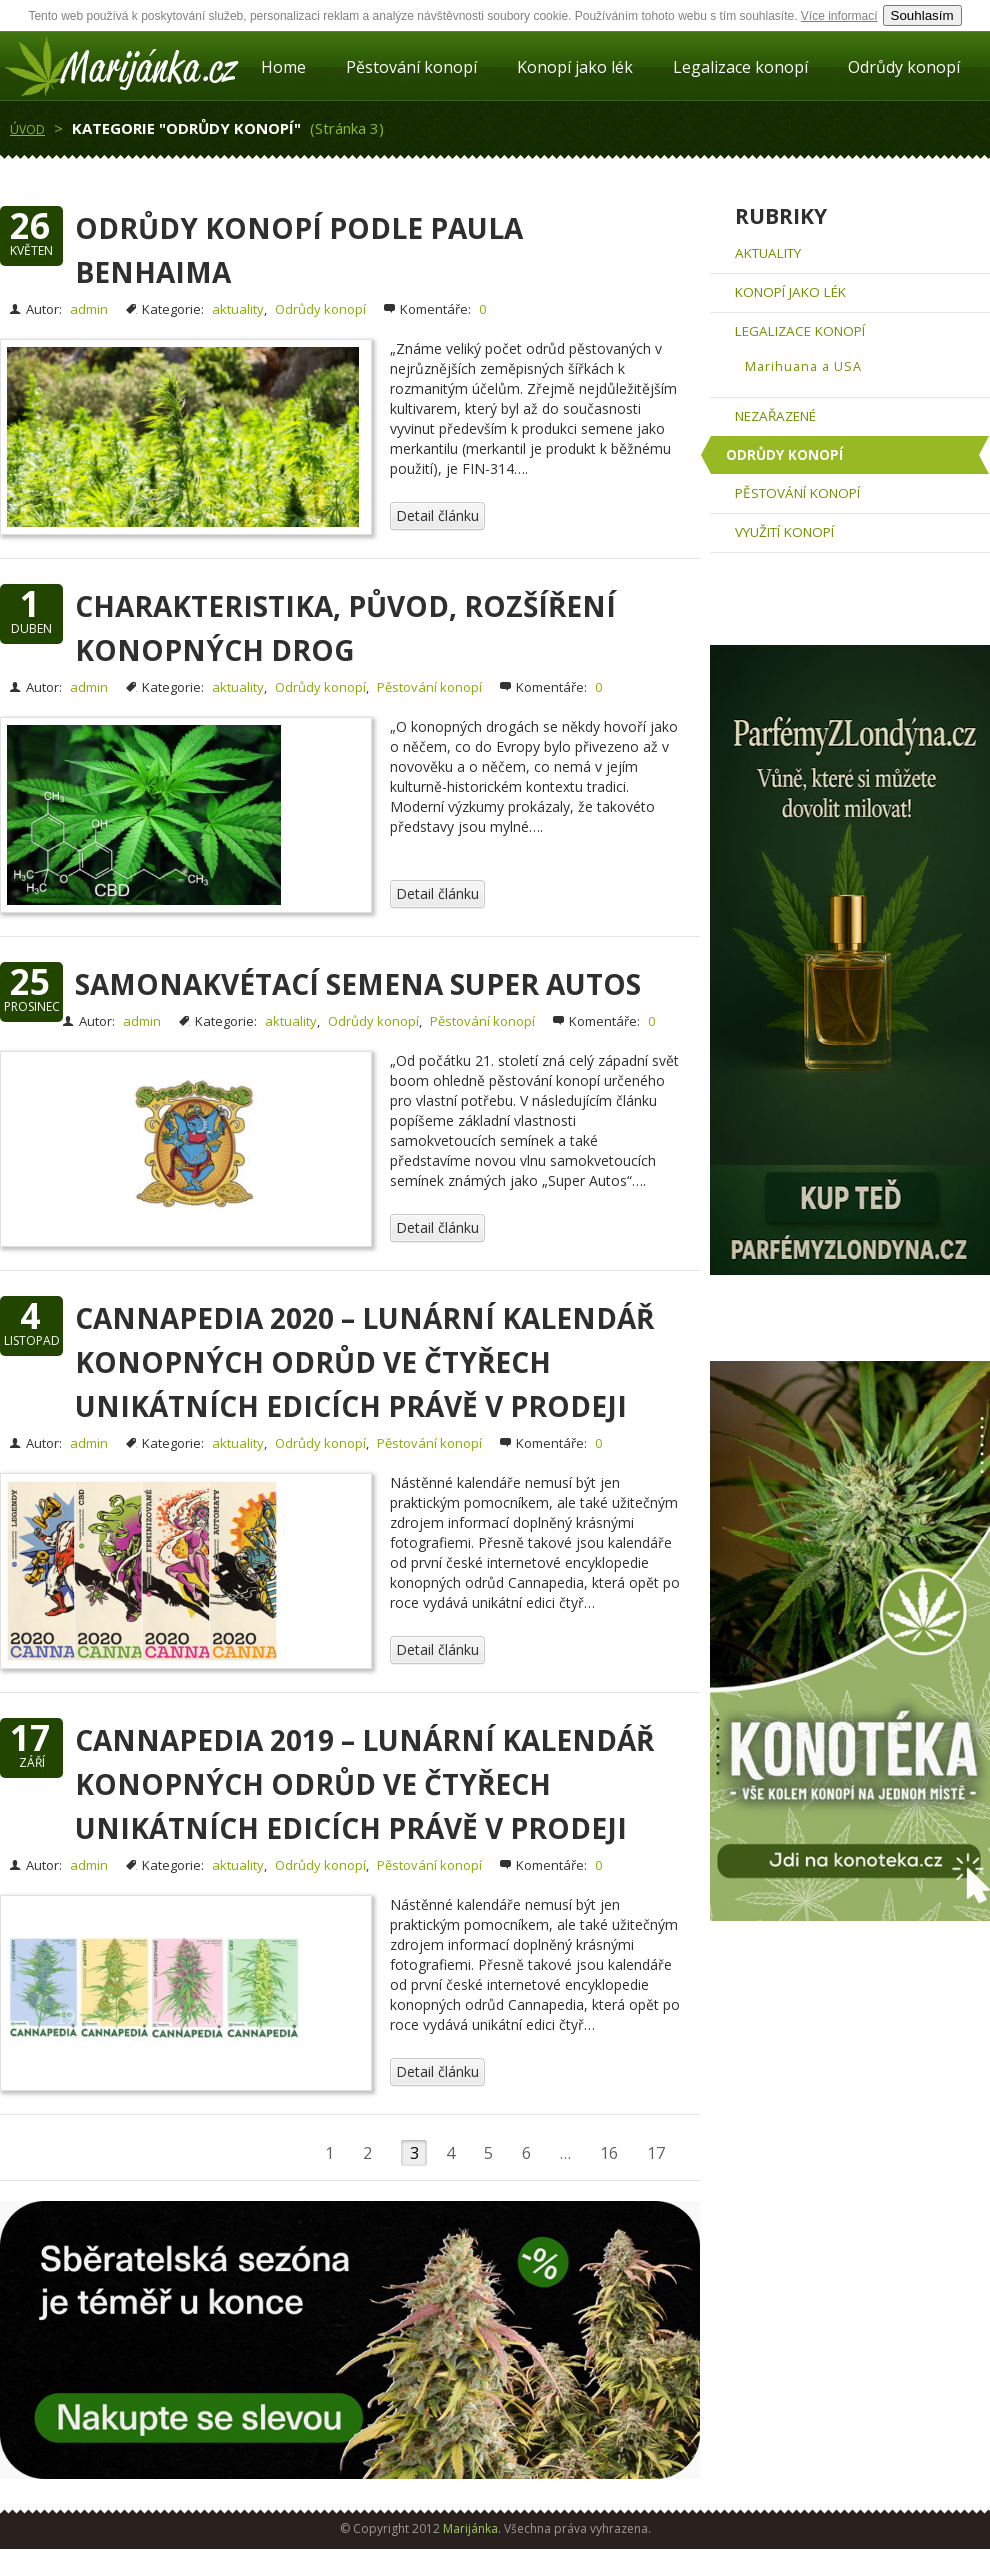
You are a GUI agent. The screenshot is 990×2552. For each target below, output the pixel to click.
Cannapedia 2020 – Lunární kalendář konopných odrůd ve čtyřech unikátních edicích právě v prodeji (364, 1362)
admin (89, 309)
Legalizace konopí (740, 67)
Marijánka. (472, 2528)
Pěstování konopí (411, 67)
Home (283, 67)
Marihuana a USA (803, 366)
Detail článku (437, 515)
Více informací (839, 16)
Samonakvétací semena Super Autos (358, 984)
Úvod (27, 129)
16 (609, 2153)
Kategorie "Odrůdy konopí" (186, 128)
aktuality (238, 309)
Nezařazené (775, 416)
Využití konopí (784, 532)
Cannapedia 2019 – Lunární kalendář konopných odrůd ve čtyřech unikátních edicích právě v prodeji (364, 1784)
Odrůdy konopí (904, 67)
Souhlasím (922, 15)
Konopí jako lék (575, 67)
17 (656, 2153)
